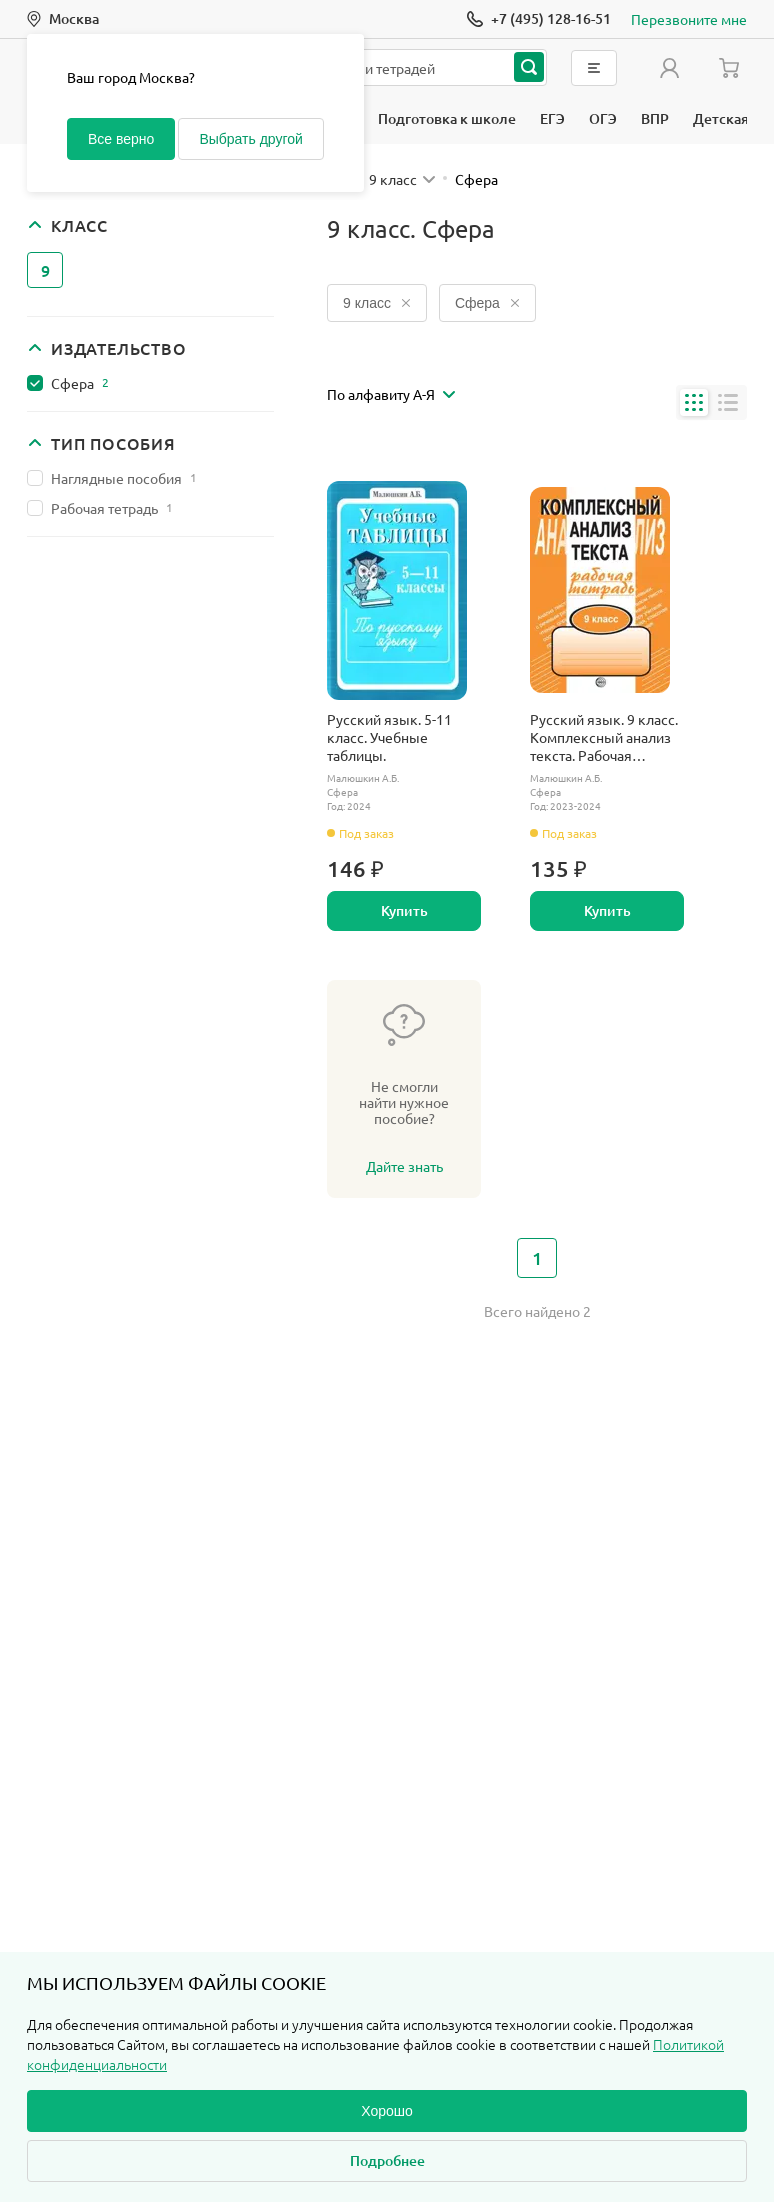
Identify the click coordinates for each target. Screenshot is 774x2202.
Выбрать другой (250, 139)
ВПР (655, 118)
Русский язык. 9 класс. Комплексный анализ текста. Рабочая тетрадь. (604, 737)
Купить (404, 910)
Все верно (121, 139)
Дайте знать (404, 1166)
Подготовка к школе (447, 118)
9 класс (377, 303)
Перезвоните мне (689, 19)
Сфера (80, 383)
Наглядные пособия (124, 478)
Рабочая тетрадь (112, 508)
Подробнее (387, 2160)
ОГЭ (603, 118)
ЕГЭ (552, 118)
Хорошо (387, 2111)
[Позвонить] (539, 19)
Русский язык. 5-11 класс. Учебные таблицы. (389, 737)
